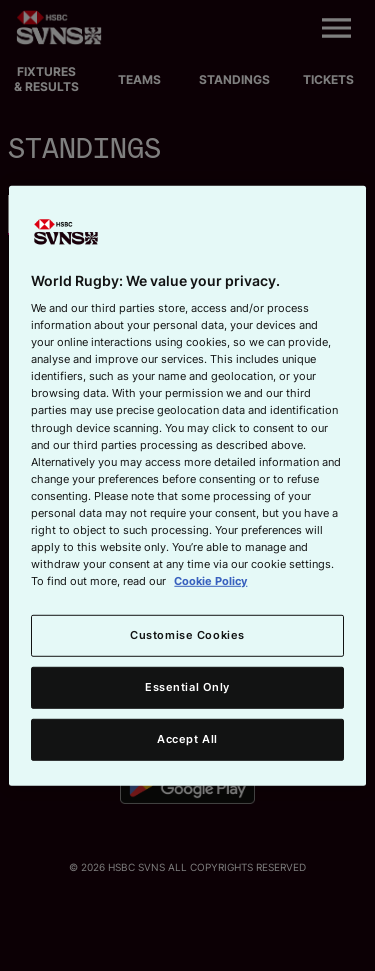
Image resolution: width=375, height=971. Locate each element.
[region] (187, 485)
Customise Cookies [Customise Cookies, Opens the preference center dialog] (187, 635)
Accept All (187, 739)
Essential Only (187, 687)
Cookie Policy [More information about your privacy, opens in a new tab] (210, 581)
